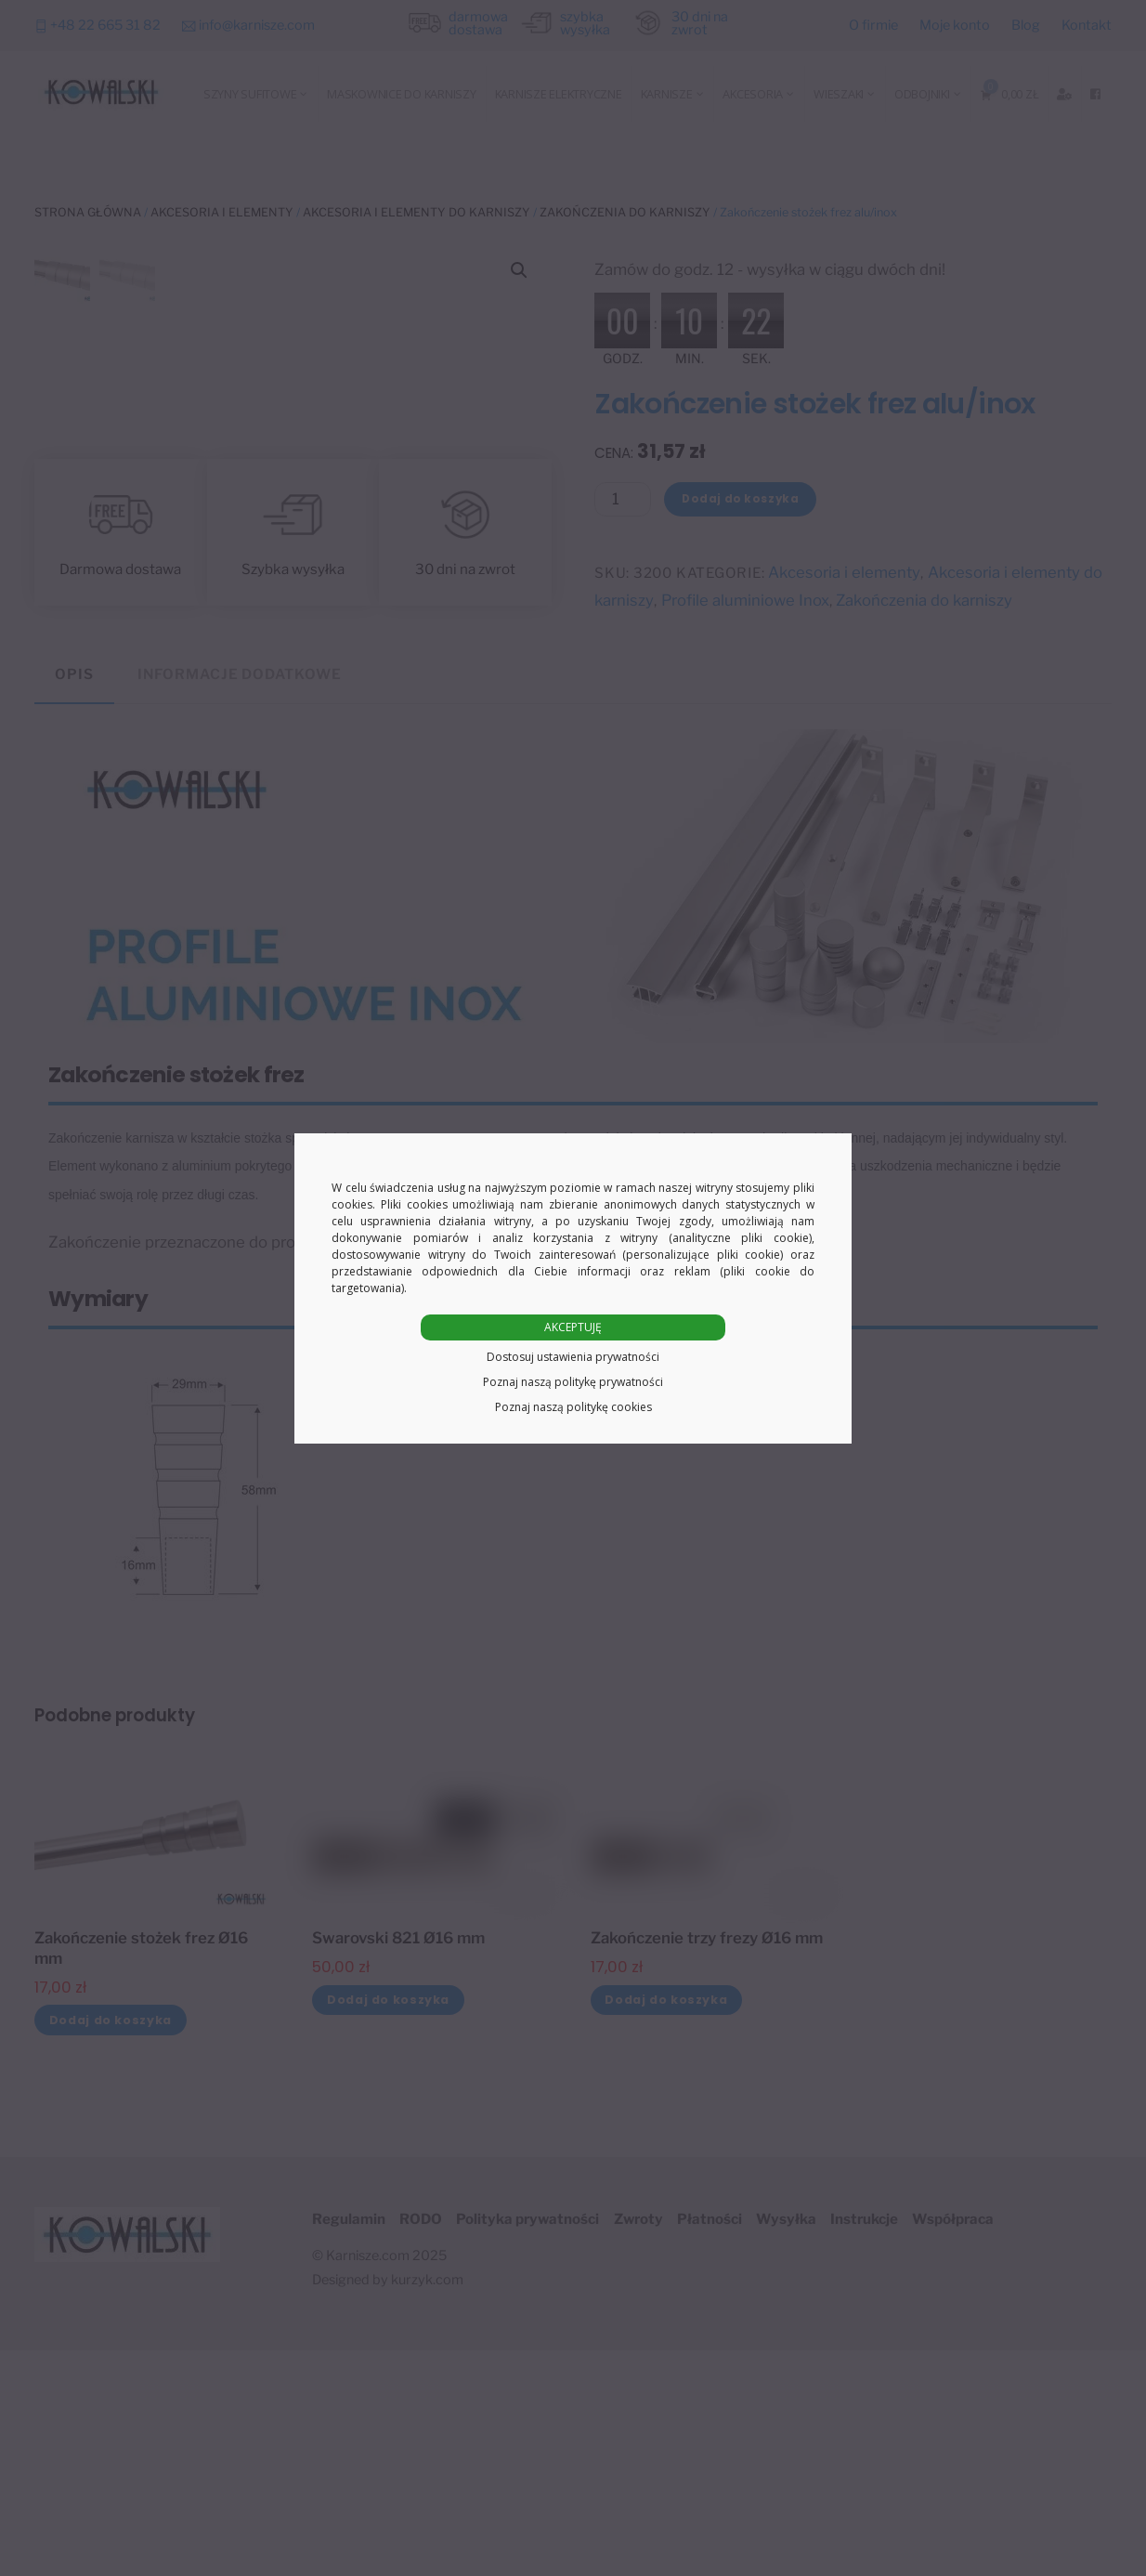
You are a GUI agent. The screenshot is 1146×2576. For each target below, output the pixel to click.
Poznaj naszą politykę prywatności (573, 1382)
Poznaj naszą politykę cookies (573, 1407)
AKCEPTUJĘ (573, 1327)
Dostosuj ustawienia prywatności (573, 1357)
